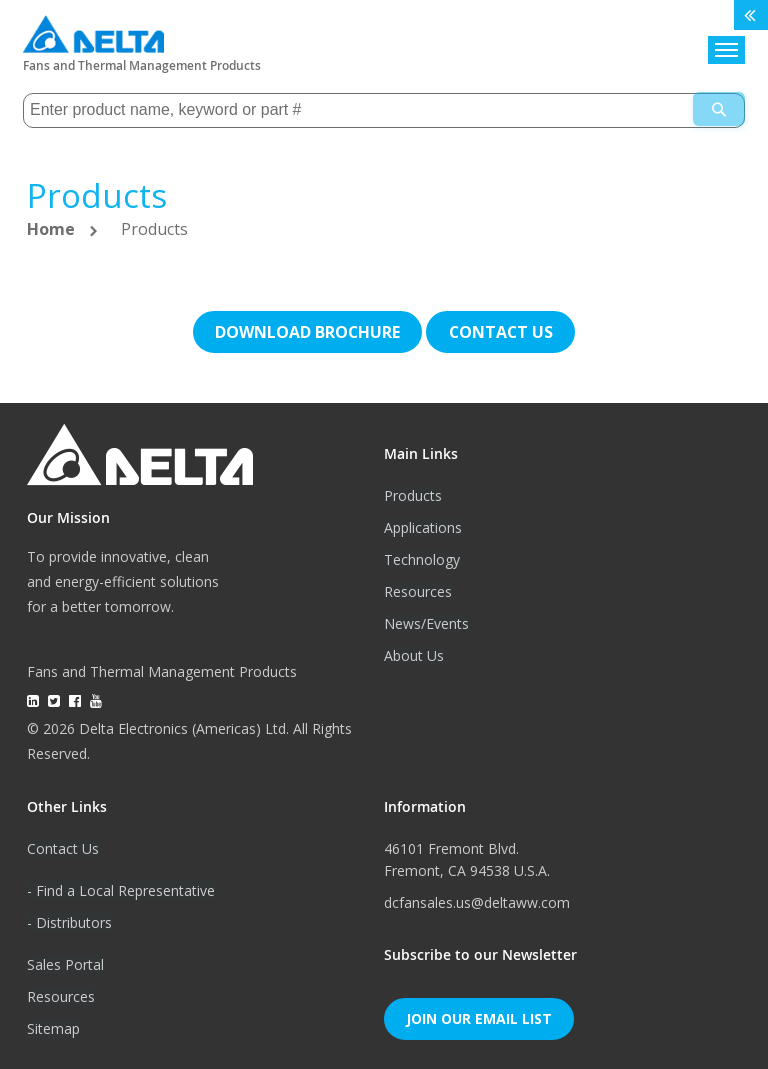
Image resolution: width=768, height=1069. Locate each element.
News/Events (426, 622)
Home (53, 228)
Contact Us (63, 847)
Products (413, 494)
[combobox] (384, 109)
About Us (414, 654)
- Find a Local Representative (121, 889)
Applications (423, 526)
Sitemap (53, 1027)
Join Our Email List (479, 1017)
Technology (422, 558)
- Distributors (69, 921)
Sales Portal (65, 963)
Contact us (501, 331)
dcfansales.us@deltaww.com (477, 901)
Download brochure (307, 331)
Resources (418, 590)
